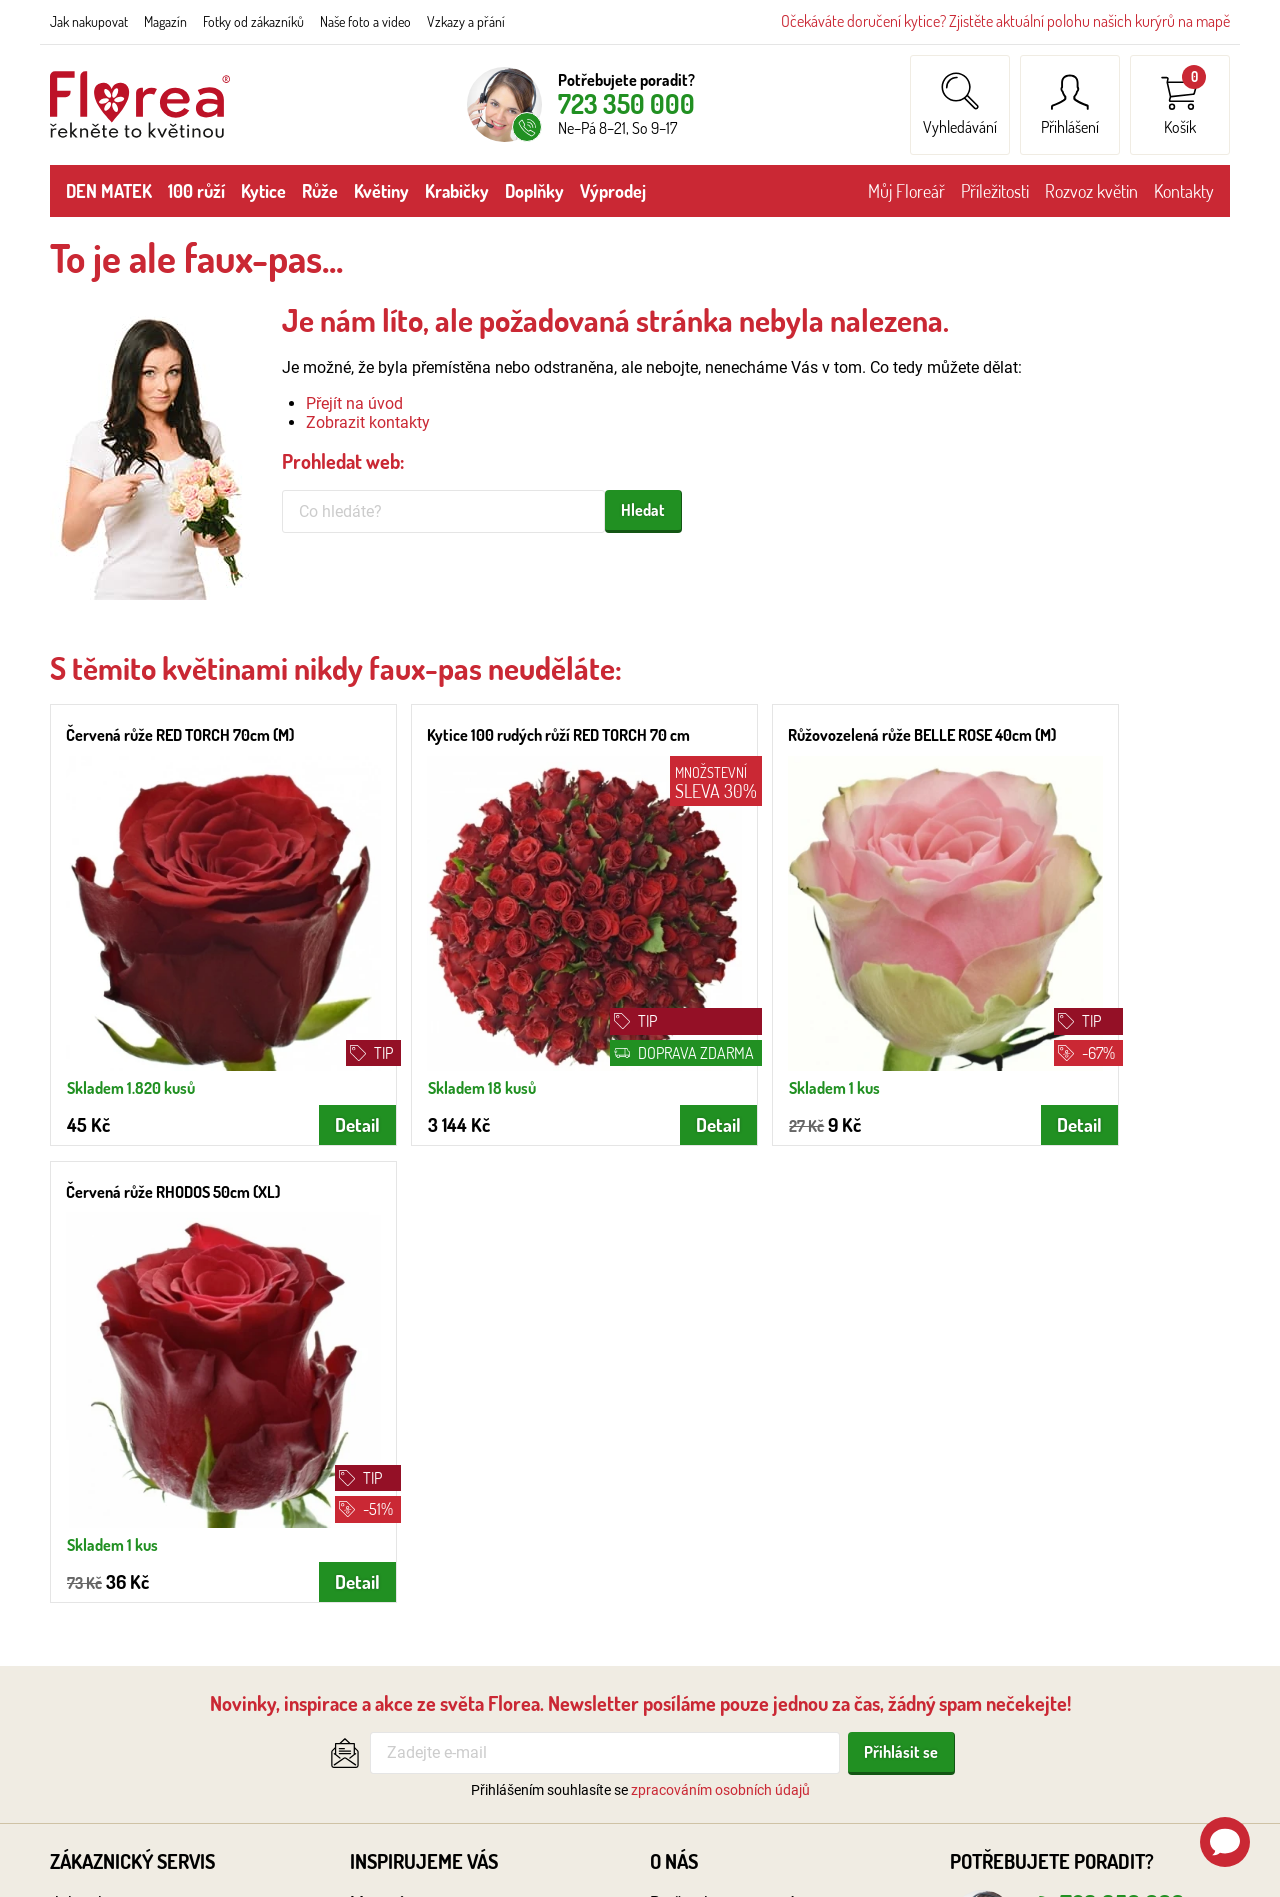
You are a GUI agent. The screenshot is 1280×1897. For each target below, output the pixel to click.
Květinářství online (715, 1520)
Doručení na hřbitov (419, 1494)
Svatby (374, 1441)
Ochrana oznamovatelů (132, 1626)
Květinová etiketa (410, 1520)
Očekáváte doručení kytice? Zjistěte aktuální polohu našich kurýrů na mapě (1005, 21)
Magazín (165, 21)
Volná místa (692, 1573)
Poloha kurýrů (99, 1494)
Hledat (643, 510)
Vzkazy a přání (466, 21)
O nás (674, 1374)
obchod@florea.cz (1104, 1477)
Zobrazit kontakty (368, 422)
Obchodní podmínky (121, 1547)
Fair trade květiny (410, 1626)
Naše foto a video (365, 21)
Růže (320, 191)
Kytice (263, 191)
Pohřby (375, 1468)
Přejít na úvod (354, 403)
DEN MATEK (109, 191)
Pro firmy (682, 1600)
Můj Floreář (906, 191)
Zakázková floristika (421, 1600)
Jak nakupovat (89, 21)
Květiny (381, 191)
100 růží (196, 191)
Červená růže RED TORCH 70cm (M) (180, 735)
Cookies (78, 1679)
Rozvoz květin (1091, 191)
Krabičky (457, 191)
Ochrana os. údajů (114, 1600)
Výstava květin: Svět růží (436, 1547)
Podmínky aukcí (106, 1652)
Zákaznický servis (132, 1374)
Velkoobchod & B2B (719, 1441)
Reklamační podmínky (128, 1573)
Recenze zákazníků (717, 1494)
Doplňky (534, 191)
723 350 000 (626, 104)
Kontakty (1184, 191)
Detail (294, 1093)
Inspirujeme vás (424, 1374)
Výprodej (613, 191)
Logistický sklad (707, 1547)
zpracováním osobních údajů (720, 1302)
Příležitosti (995, 191)
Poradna (380, 1652)
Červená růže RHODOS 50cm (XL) (1069, 735)
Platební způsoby (111, 1520)
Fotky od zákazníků (253, 21)
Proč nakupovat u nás (727, 1415)
